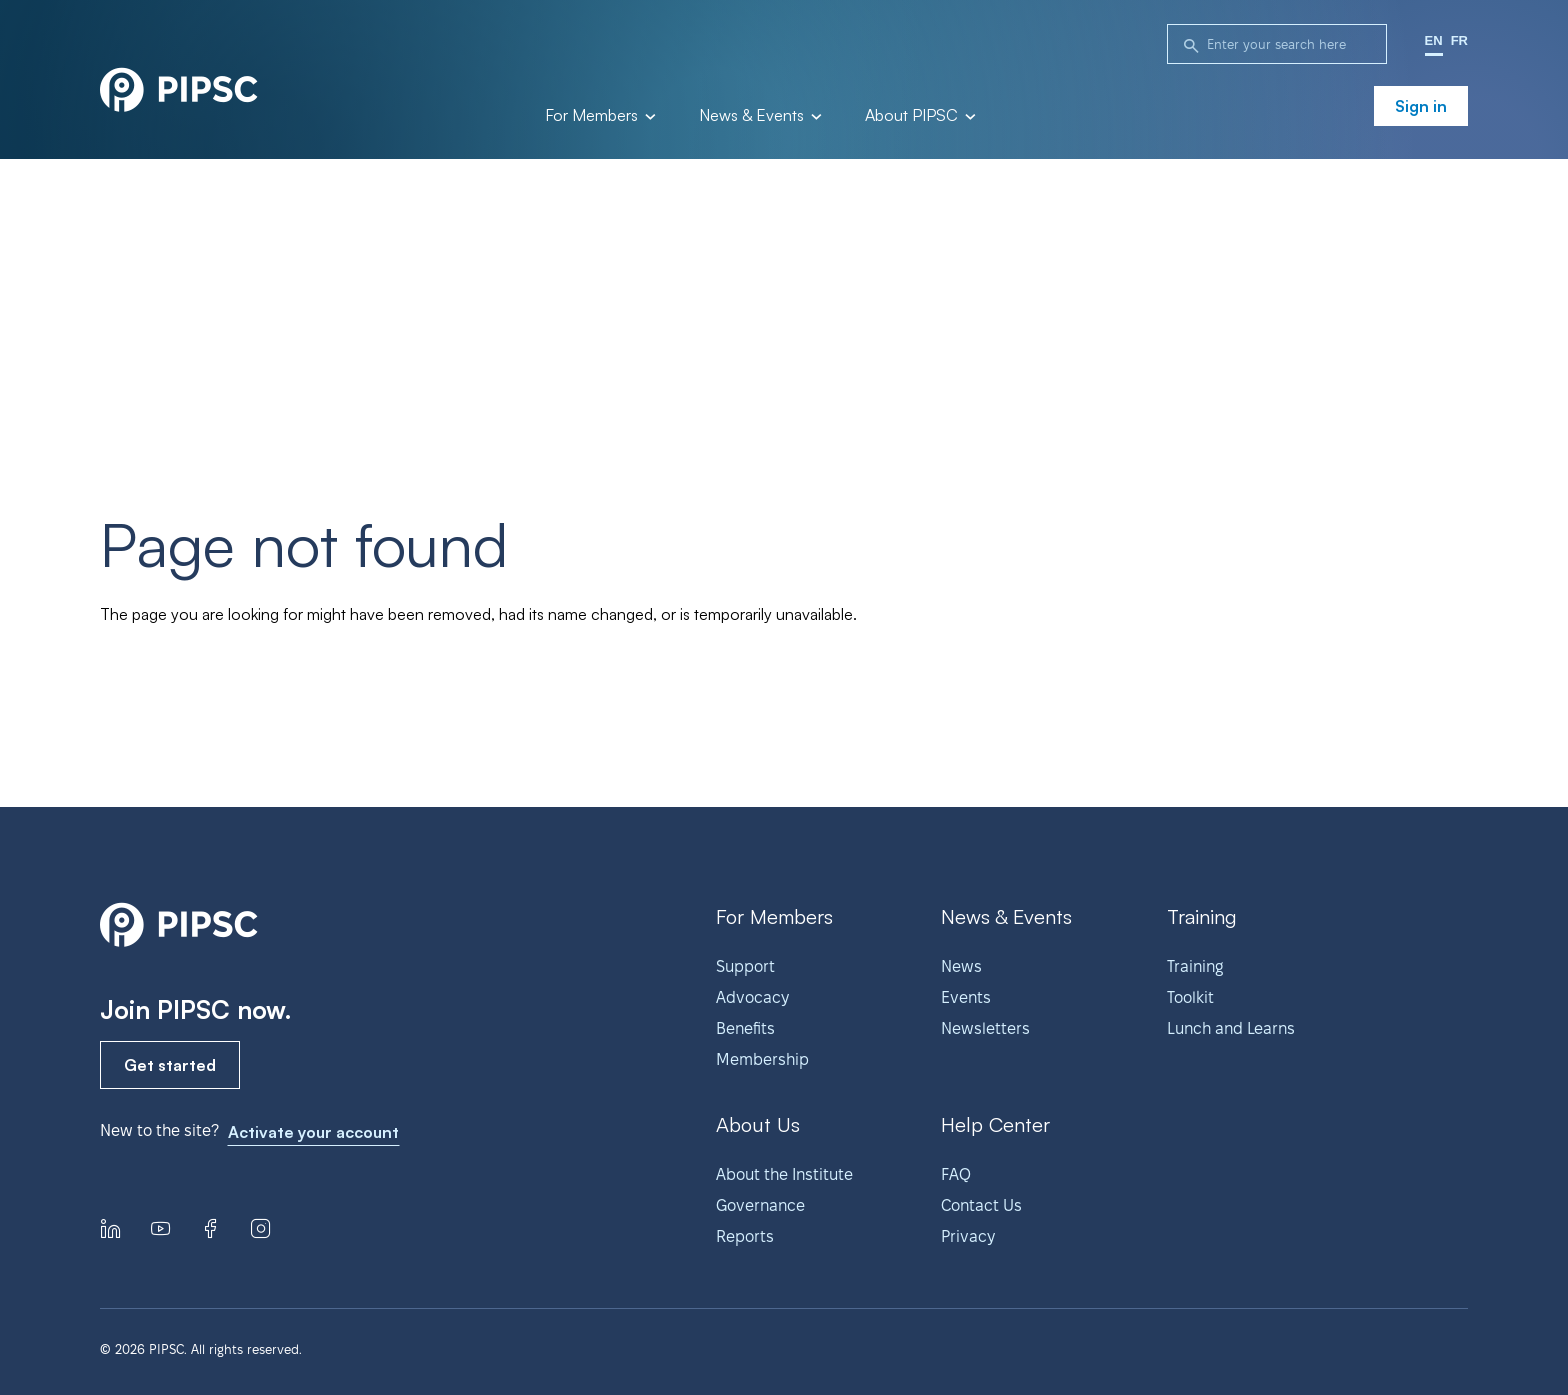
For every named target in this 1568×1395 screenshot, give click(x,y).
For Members (599, 116)
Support (745, 966)
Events (966, 997)
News (961, 966)
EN (1434, 40)
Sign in (1421, 106)
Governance (760, 1205)
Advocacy (752, 997)
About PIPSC (919, 116)
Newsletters (985, 1028)
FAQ (956, 1174)
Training (1195, 966)
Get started (170, 1065)
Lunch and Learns (1231, 1028)
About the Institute (784, 1174)
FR (1459, 40)
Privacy (968, 1236)
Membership (762, 1059)
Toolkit (1190, 997)
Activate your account (313, 1132)
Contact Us (981, 1205)
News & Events (759, 116)
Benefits (745, 1028)
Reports (745, 1236)
